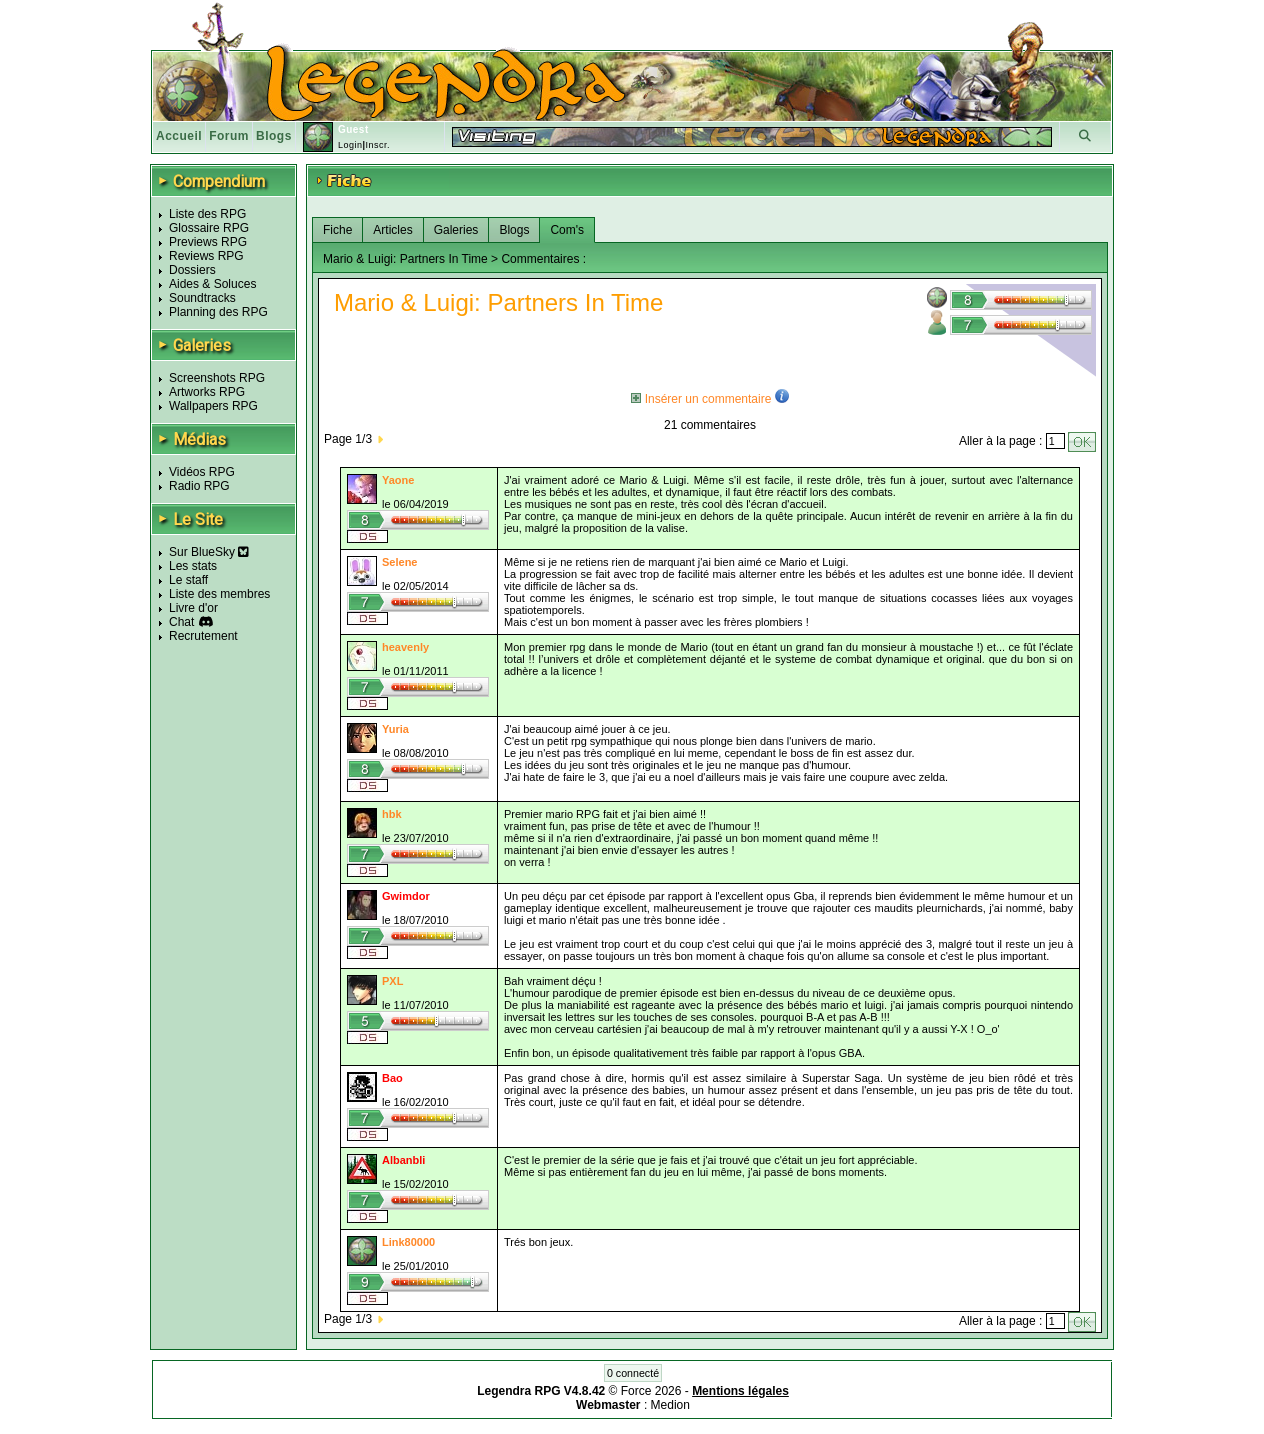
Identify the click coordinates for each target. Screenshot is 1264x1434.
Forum (229, 136)
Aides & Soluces (212, 284)
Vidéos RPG (202, 472)
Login (350, 145)
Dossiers (192, 270)
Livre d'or (193, 608)
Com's (567, 230)
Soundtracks (202, 298)
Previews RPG (208, 242)
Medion (670, 1405)
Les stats (193, 566)
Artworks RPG (207, 392)
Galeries (456, 230)
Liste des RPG (207, 214)
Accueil (179, 136)
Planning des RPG (218, 312)
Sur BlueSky (209, 552)
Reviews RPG (206, 256)
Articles (392, 230)
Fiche (337, 230)
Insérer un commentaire (701, 399)
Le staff (188, 580)
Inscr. (377, 145)
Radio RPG (199, 486)
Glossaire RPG (209, 228)
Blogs (274, 136)
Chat (181, 622)
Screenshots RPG (217, 378)
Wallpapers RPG (213, 406)
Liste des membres (219, 594)
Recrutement (203, 636)
